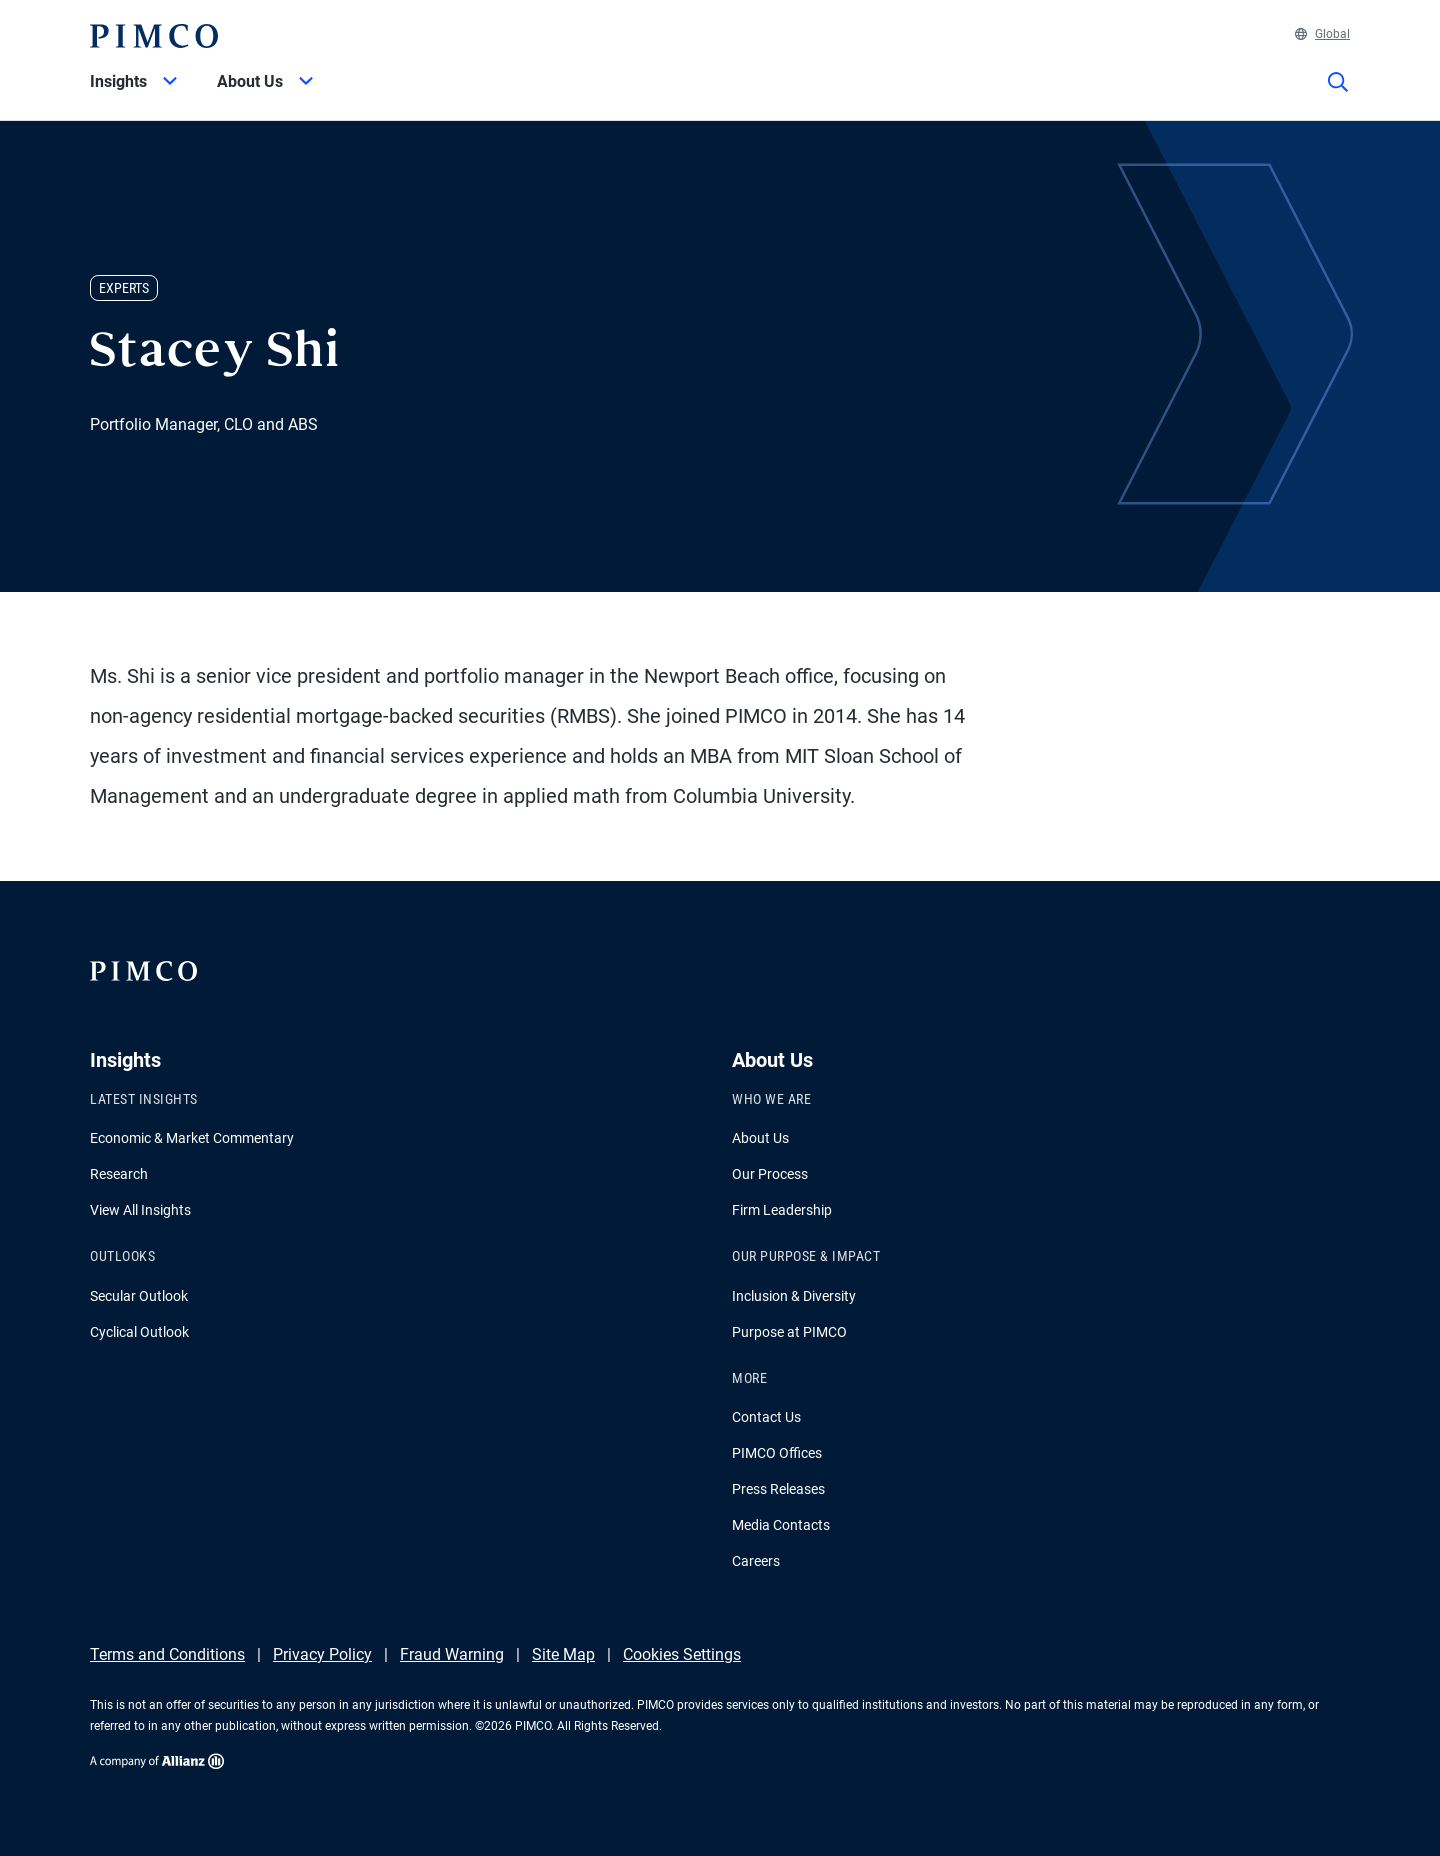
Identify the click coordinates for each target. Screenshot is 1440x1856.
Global (1322, 34)
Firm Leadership (782, 1210)
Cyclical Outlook (139, 1332)
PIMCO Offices (777, 1453)
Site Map (563, 1654)
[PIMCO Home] (154, 36)
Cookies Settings (682, 1654)
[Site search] (1338, 96)
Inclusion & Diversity (794, 1296)
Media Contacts (781, 1525)
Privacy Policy (322, 1654)
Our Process (770, 1174)
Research (119, 1174)
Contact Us (766, 1417)
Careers (756, 1561)
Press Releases (778, 1489)
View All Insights (140, 1210)
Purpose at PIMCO (789, 1332)
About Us (760, 1138)
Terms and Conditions (167, 1654)
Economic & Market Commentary (192, 1138)
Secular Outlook (139, 1296)
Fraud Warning (452, 1654)
